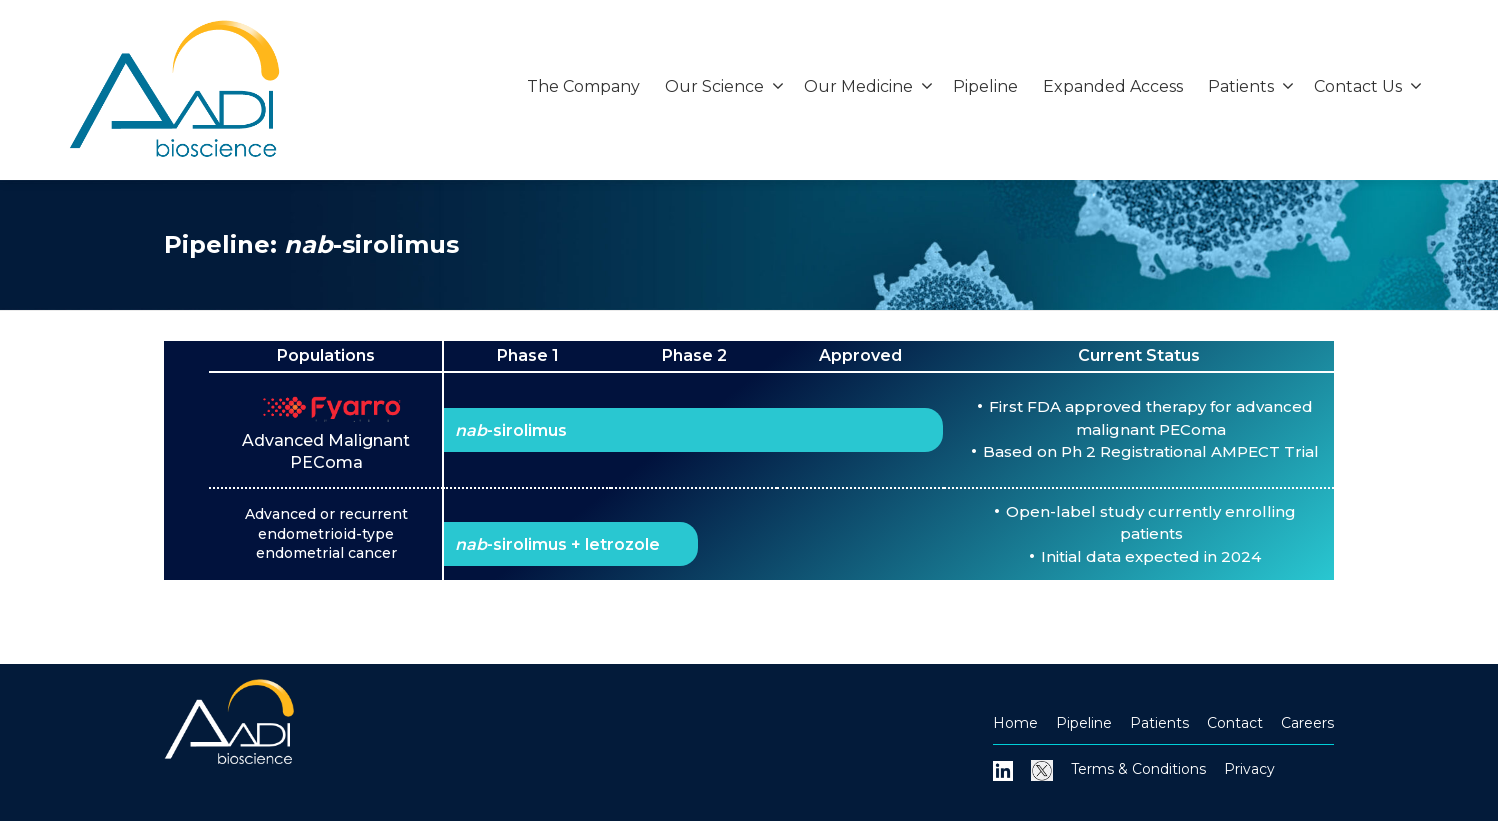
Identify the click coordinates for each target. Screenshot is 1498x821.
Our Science (724, 86)
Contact (1235, 723)
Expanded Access (1113, 86)
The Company (583, 86)
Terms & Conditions (1138, 769)
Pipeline (985, 86)
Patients (1251, 86)
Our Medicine (868, 86)
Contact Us (1368, 86)
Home (1015, 723)
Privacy (1249, 769)
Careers (1307, 723)
